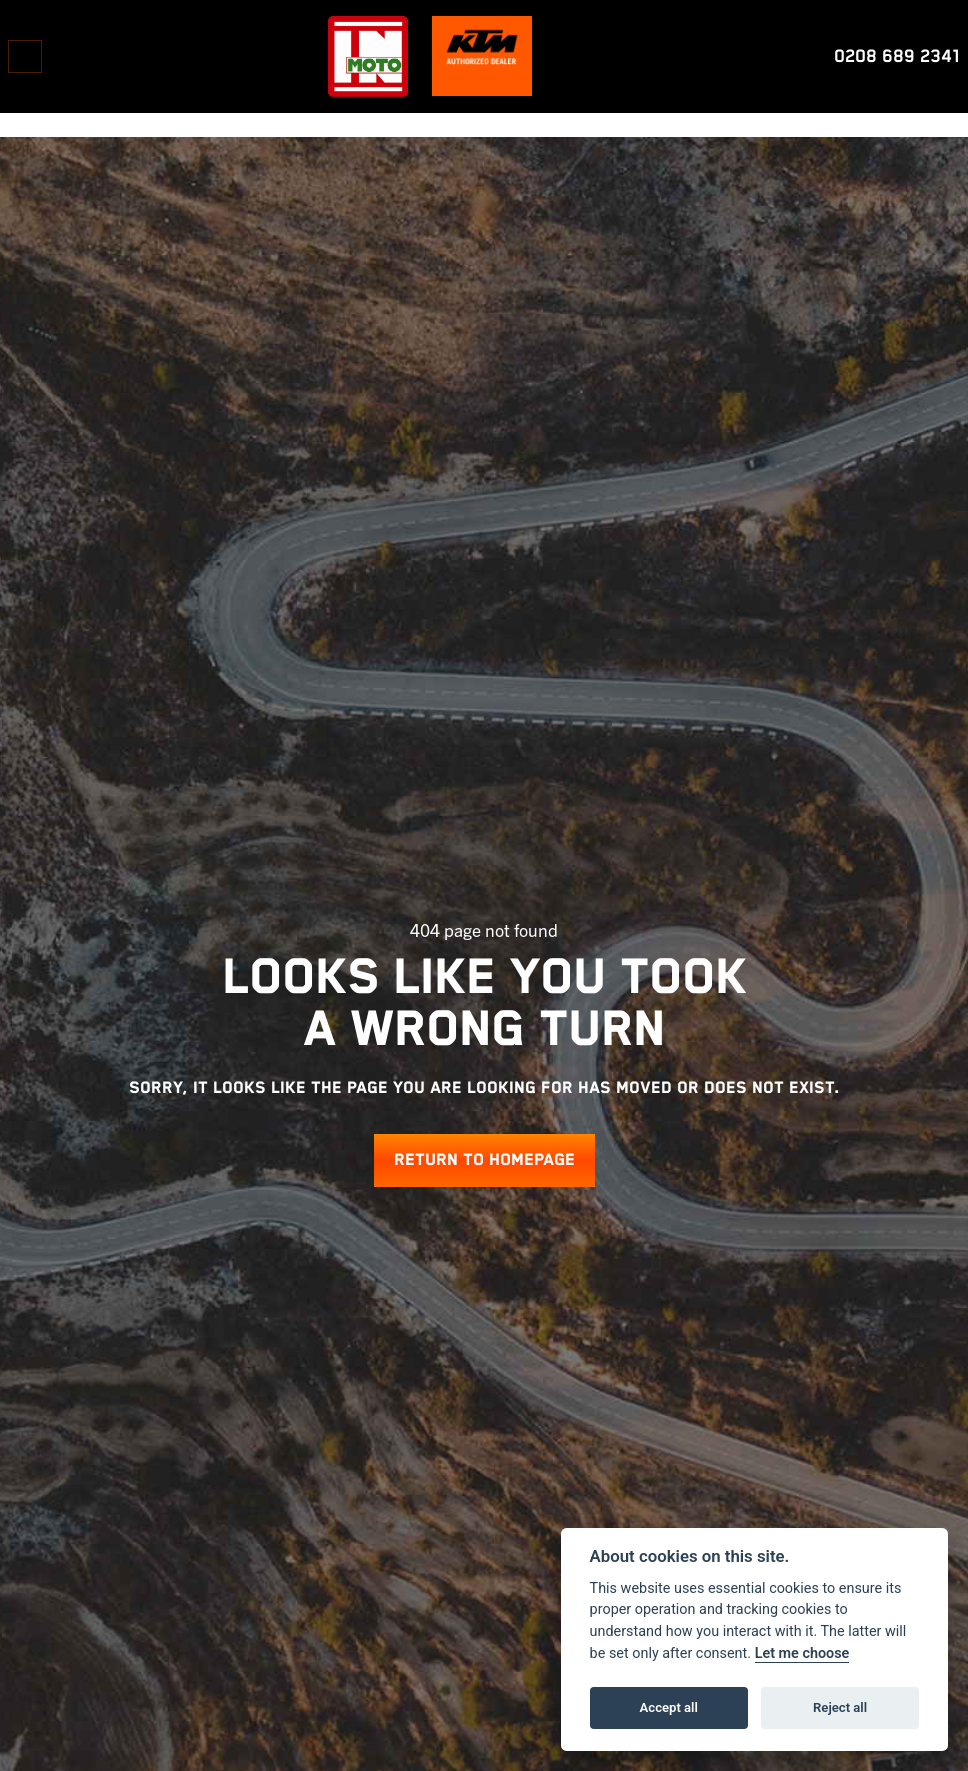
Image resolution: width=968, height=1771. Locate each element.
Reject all (840, 1707)
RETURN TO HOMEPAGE (484, 1160)
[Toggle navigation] (25, 56)
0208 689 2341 (897, 56)
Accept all (669, 1707)
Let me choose (802, 1653)
